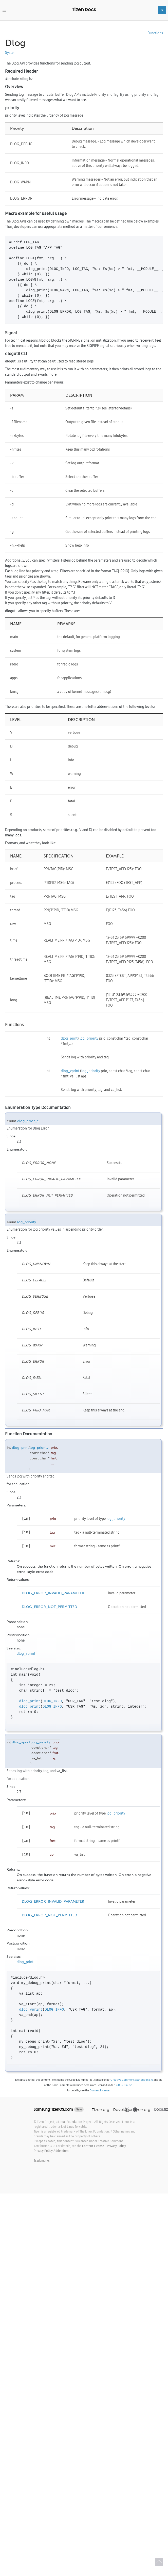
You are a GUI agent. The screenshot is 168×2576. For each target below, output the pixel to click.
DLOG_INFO (52, 1701)
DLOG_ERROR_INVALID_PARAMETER (53, 1593)
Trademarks (41, 2160)
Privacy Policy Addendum (51, 2151)
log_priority (89, 1038)
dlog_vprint (70, 1070)
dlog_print (69, 1038)
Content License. (93, 2146)
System (10, 52)
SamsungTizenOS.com (53, 2109)
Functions (155, 33)
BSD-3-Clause (123, 2085)
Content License (99, 2090)
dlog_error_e (28, 1121)
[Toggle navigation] (4, 10)
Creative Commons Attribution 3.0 (132, 2080)
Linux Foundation (70, 2122)
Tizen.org (100, 2109)
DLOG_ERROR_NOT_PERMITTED (49, 1607)
